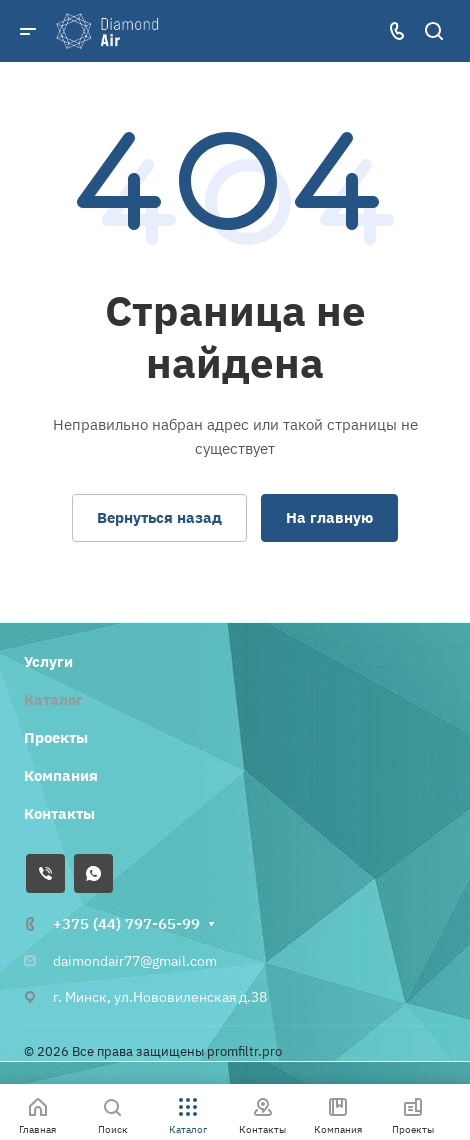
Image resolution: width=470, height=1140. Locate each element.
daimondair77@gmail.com (135, 961)
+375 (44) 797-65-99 (126, 923)
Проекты (56, 737)
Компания (61, 775)
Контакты (59, 813)
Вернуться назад (159, 517)
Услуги (48, 661)
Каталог (53, 699)
